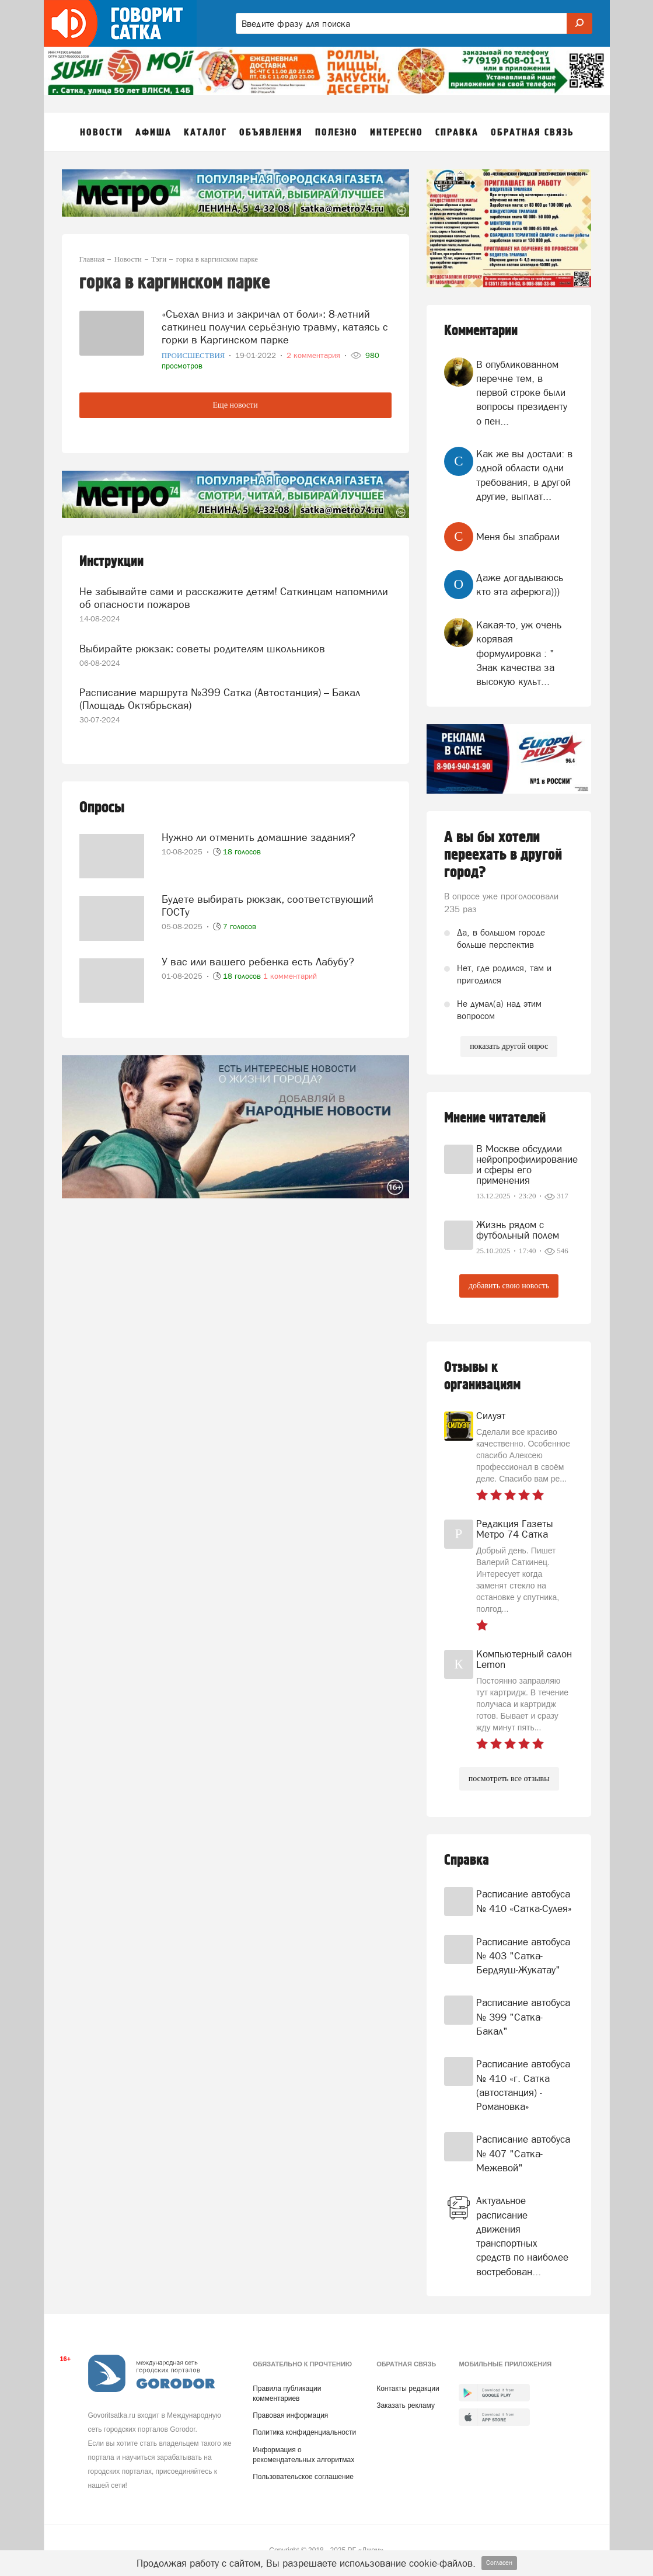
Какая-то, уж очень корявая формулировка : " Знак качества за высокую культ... (518, 653)
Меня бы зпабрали (518, 537)
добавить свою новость (509, 1285)
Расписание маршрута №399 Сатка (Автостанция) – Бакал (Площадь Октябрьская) (219, 698)
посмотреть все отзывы (509, 1778)
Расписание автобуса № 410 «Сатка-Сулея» (524, 1901)
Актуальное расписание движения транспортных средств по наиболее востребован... (522, 2236)
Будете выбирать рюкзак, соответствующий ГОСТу (267, 905)
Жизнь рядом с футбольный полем (517, 1229)
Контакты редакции (407, 2388)
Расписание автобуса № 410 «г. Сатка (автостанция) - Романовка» (523, 2085)
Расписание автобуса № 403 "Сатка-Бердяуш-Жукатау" (523, 1956)
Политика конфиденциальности (304, 2432)
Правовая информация (290, 2415)
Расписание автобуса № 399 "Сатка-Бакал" (523, 2017)
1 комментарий (290, 976)
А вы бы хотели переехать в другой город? (503, 855)
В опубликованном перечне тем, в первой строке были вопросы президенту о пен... (521, 393)
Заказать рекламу (405, 2405)
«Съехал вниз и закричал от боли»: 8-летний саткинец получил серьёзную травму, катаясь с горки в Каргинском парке (275, 327)
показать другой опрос (509, 1046)
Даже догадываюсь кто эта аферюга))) (519, 584)
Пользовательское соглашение (303, 2477)
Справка (466, 1860)
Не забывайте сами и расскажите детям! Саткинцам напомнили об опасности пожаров (233, 597)
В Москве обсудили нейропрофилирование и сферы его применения (525, 1164)
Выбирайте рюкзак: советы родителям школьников (202, 648)
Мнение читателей (495, 1118)
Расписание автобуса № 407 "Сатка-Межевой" (523, 2153)
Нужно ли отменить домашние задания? (258, 837)
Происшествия (194, 355)
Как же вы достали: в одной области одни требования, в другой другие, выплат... (524, 475)
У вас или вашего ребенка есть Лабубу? (258, 961)
